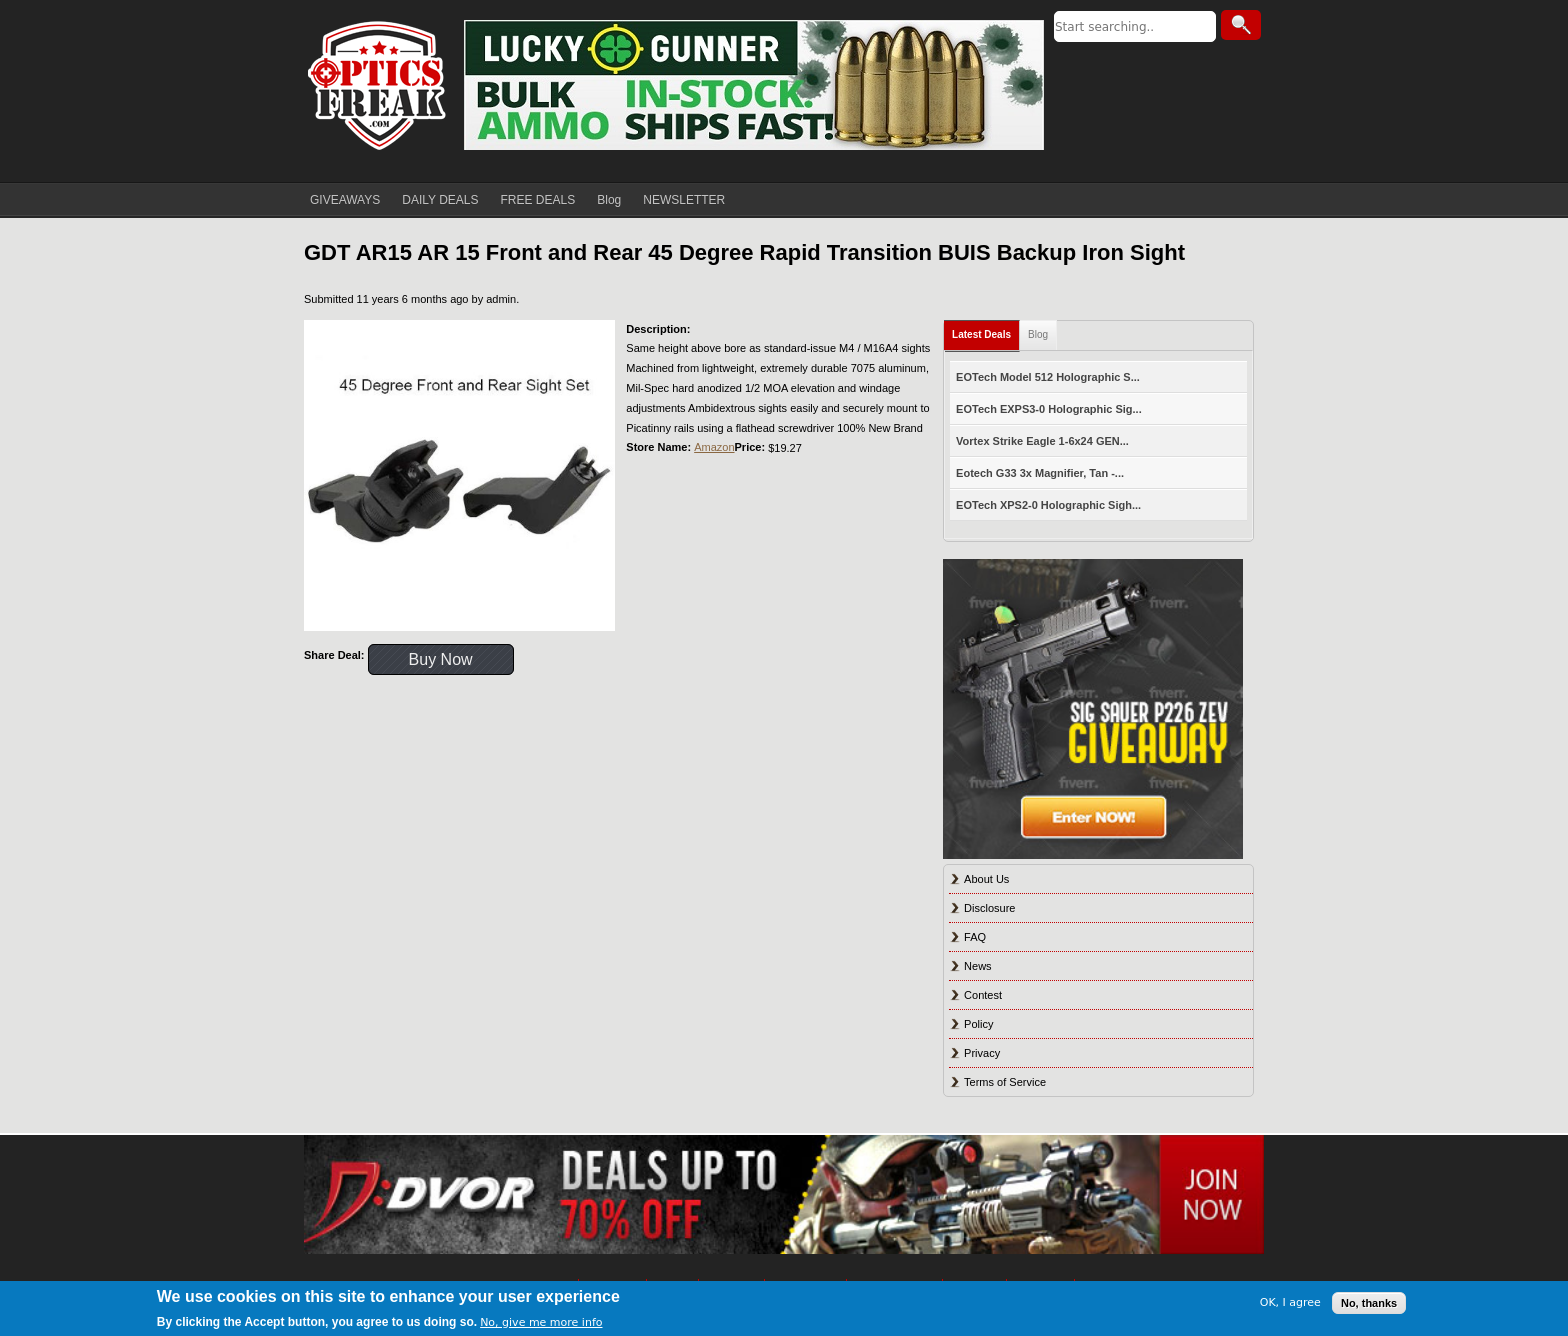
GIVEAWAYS (345, 200)
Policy (978, 1024)
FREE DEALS (538, 200)
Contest (983, 995)
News (978, 966)
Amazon (714, 447)
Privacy (982, 1053)
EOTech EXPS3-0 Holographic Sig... (1049, 409)
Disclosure (989, 908)
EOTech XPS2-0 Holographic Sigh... (1048, 505)
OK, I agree (1290, 1302)
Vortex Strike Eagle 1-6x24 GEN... (1042, 441)
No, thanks (1369, 1303)
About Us (986, 879)
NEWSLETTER (684, 200)
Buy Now (441, 659)
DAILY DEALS (440, 200)
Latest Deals (981, 334)
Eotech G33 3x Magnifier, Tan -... (1040, 473)
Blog (609, 200)
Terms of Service (1005, 1082)
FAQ (975, 937)
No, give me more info (541, 1322)
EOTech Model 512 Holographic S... (1048, 377)
